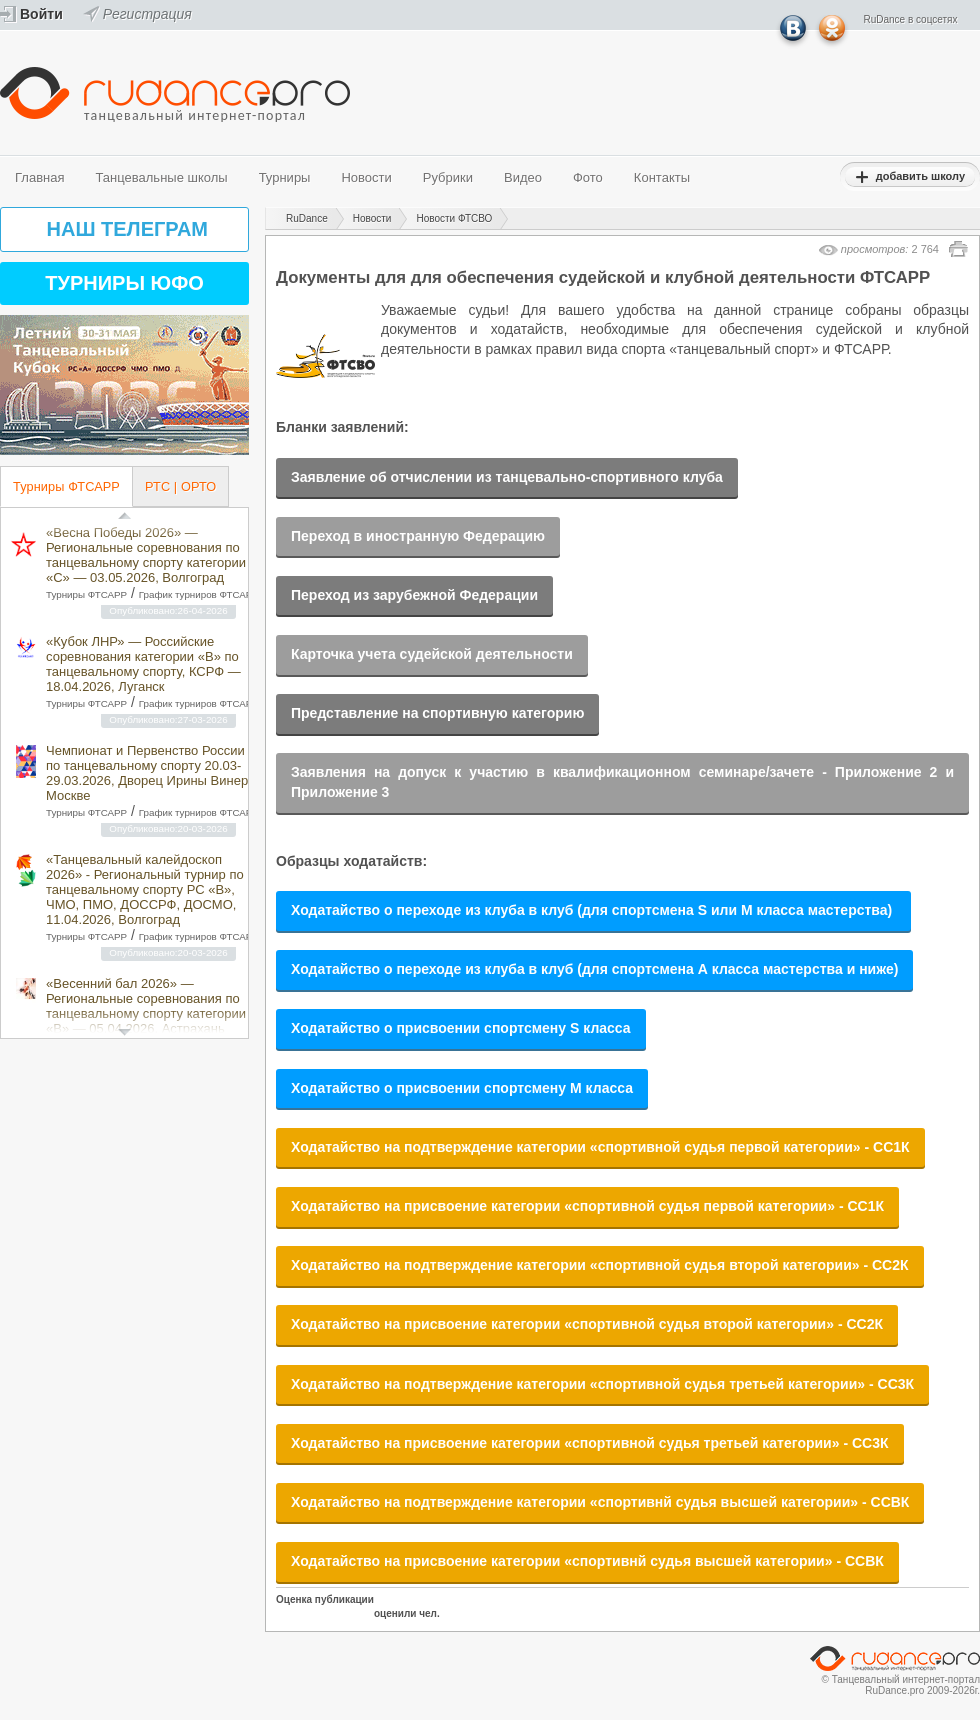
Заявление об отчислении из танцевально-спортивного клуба (507, 477)
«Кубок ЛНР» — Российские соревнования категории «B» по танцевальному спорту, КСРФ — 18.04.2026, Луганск (143, 664)
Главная (39, 177)
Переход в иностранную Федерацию (418, 536)
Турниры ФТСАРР (66, 486)
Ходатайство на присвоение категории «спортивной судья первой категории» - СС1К (587, 1206)
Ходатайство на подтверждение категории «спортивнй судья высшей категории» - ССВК (600, 1502)
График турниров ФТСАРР (199, 594)
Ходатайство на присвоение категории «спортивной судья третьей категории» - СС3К (590, 1443)
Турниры (285, 177)
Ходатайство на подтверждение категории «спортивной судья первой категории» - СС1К (600, 1147)
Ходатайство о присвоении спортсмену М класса (462, 1088)
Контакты (662, 177)
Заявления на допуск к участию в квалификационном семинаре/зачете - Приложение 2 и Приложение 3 (622, 782)
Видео (523, 177)
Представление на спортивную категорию (437, 713)
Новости (366, 177)
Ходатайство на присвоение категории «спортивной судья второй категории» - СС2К (587, 1324)
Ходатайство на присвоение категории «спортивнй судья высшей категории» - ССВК (587, 1561)
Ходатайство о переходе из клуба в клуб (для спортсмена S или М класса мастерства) (593, 910)
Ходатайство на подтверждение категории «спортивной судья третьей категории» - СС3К (602, 1384)
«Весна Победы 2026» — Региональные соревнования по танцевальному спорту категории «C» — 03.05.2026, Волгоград (146, 555)
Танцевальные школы (161, 177)
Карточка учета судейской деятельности (432, 654)
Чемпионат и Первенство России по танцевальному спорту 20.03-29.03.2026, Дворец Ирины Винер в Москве (152, 773)
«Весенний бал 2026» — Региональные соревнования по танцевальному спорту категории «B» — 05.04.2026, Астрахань (146, 1006)
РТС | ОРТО (180, 486)
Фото (588, 177)
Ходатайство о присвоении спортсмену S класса (461, 1028)
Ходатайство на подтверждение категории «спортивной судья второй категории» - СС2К (600, 1265)
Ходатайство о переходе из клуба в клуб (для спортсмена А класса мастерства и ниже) (594, 969)
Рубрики (448, 177)
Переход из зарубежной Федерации (414, 595)
